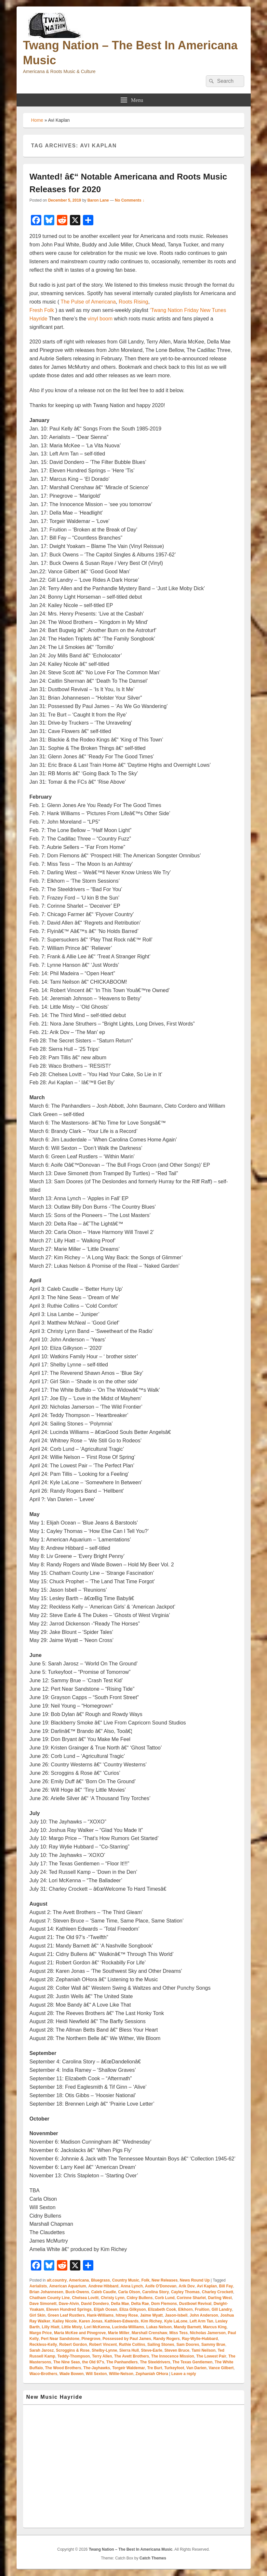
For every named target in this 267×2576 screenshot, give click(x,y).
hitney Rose (127, 2315)
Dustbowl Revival (195, 2303)
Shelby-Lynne (104, 2350)
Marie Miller (118, 2333)
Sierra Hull (129, 2350)
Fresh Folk (42, 310)
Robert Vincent (103, 2344)
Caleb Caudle (103, 2292)
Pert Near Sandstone (60, 2338)
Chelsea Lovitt (85, 2298)
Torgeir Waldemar (128, 2368)
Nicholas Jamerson (208, 2333)
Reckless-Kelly (43, 2344)
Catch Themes (153, 2558)
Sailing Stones (160, 2344)
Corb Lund (165, 2298)
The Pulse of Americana (88, 302)
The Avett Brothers (131, 2356)
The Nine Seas (66, 2362)
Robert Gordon (73, 2344)
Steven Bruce (177, 2350)
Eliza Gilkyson (132, 2309)
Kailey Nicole (64, 2321)
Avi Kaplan (207, 2286)
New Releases (165, 2280)
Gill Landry (221, 2309)
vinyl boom (100, 318)
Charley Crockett (217, 2292)
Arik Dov (186, 2286)
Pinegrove (91, 2338)
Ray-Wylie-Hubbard (200, 2338)
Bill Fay (226, 2286)
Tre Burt (154, 2368)
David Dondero (95, 2303)
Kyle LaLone (175, 2321)
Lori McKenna (97, 2327)
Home (37, 120)
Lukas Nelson (159, 2327)
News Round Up (195, 2280)
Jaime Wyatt (151, 2315)
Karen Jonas (90, 2321)
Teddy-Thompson (74, 2356)
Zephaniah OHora (152, 2373)
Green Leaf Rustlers (66, 2315)
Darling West (220, 2298)
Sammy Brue (213, 2344)
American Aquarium (67, 2286)
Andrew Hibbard (103, 2286)
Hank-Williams (100, 2315)
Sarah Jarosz (42, 2350)
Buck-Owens (77, 2292)
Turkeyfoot (174, 2368)
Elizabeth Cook (162, 2309)
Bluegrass (100, 2280)
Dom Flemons (164, 2303)
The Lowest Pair (211, 2356)
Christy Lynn (113, 2298)
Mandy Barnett (187, 2327)
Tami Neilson (204, 2350)
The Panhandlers (122, 2362)
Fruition (202, 2309)
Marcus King (215, 2327)
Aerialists (38, 2286)
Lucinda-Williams (128, 2327)
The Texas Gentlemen (192, 2362)
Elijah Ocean (105, 2309)
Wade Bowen (72, 2373)
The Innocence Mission (172, 2356)
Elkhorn (185, 2309)
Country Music (125, 2280)
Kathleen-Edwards (122, 2321)
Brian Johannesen (46, 2292)
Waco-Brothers (44, 2373)
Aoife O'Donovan (161, 2286)
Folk (145, 2280)
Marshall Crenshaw (149, 2333)
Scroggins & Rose (72, 2350)
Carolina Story (155, 2292)
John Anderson (204, 2315)
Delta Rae (140, 2303)
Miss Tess (178, 2333)
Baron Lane (98, 200)
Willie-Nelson (121, 2373)
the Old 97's (93, 2362)
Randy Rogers (166, 2338)
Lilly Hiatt (51, 2327)
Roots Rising (133, 302)
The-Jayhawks (96, 2368)
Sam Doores (187, 2344)
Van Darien (196, 2368)
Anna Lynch (132, 2286)
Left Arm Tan (201, 2321)
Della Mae (120, 2303)
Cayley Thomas (185, 2292)
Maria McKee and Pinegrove (80, 2333)
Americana (79, 2280)
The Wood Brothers (63, 2368)
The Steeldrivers (155, 2362)
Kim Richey (151, 2321)
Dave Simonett (43, 2303)
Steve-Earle (151, 2350)
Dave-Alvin (69, 2303)
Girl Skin (38, 2315)
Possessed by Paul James (126, 2338)
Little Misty (71, 2327)
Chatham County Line (50, 2298)
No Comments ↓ (129, 200)
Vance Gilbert (221, 2368)
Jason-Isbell (176, 2315)
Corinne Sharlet (191, 2298)
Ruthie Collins (132, 2344)
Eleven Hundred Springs (68, 2309)
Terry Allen (102, 2356)
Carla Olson (129, 2292)
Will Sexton (96, 2373)
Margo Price (41, 2333)
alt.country (57, 2280)
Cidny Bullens (140, 2298)
